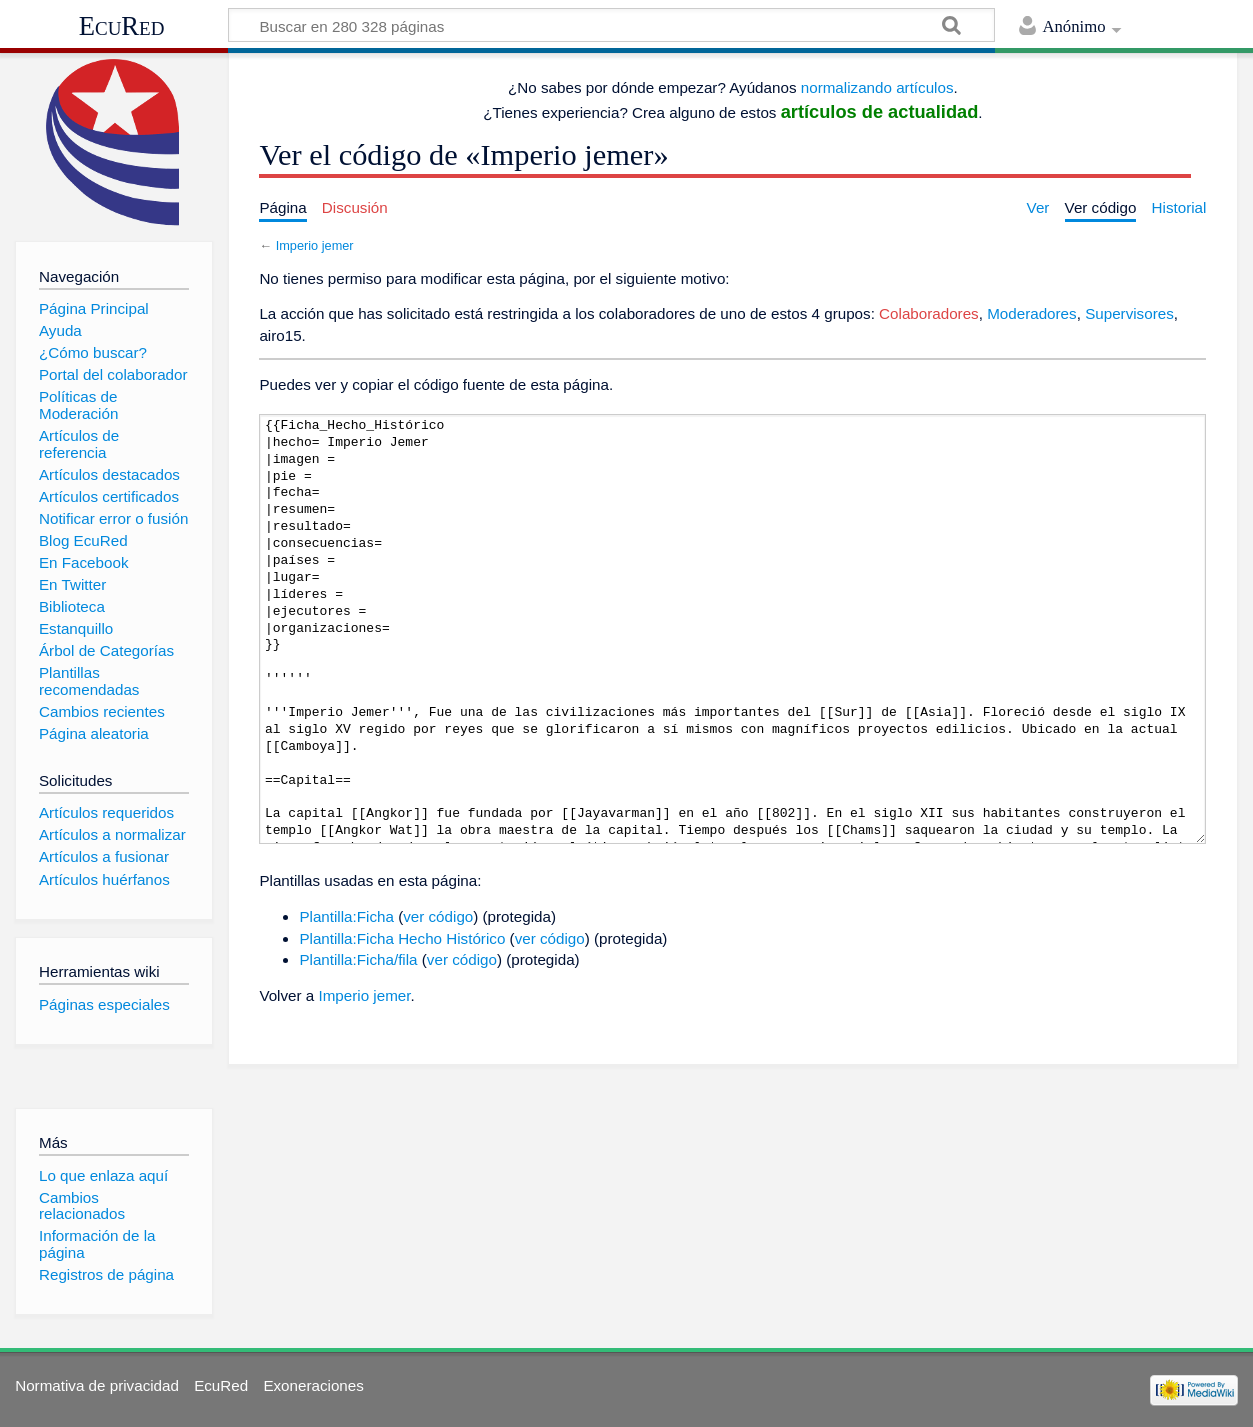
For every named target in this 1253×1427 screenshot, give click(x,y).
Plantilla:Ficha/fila (358, 959)
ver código (438, 916)
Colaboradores (929, 313)
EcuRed (122, 26)
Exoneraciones (313, 1385)
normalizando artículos (877, 87)
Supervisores (1129, 313)
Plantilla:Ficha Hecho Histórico (402, 938)
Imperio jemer (315, 245)
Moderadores (1032, 313)
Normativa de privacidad (97, 1385)
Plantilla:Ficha (346, 916)
